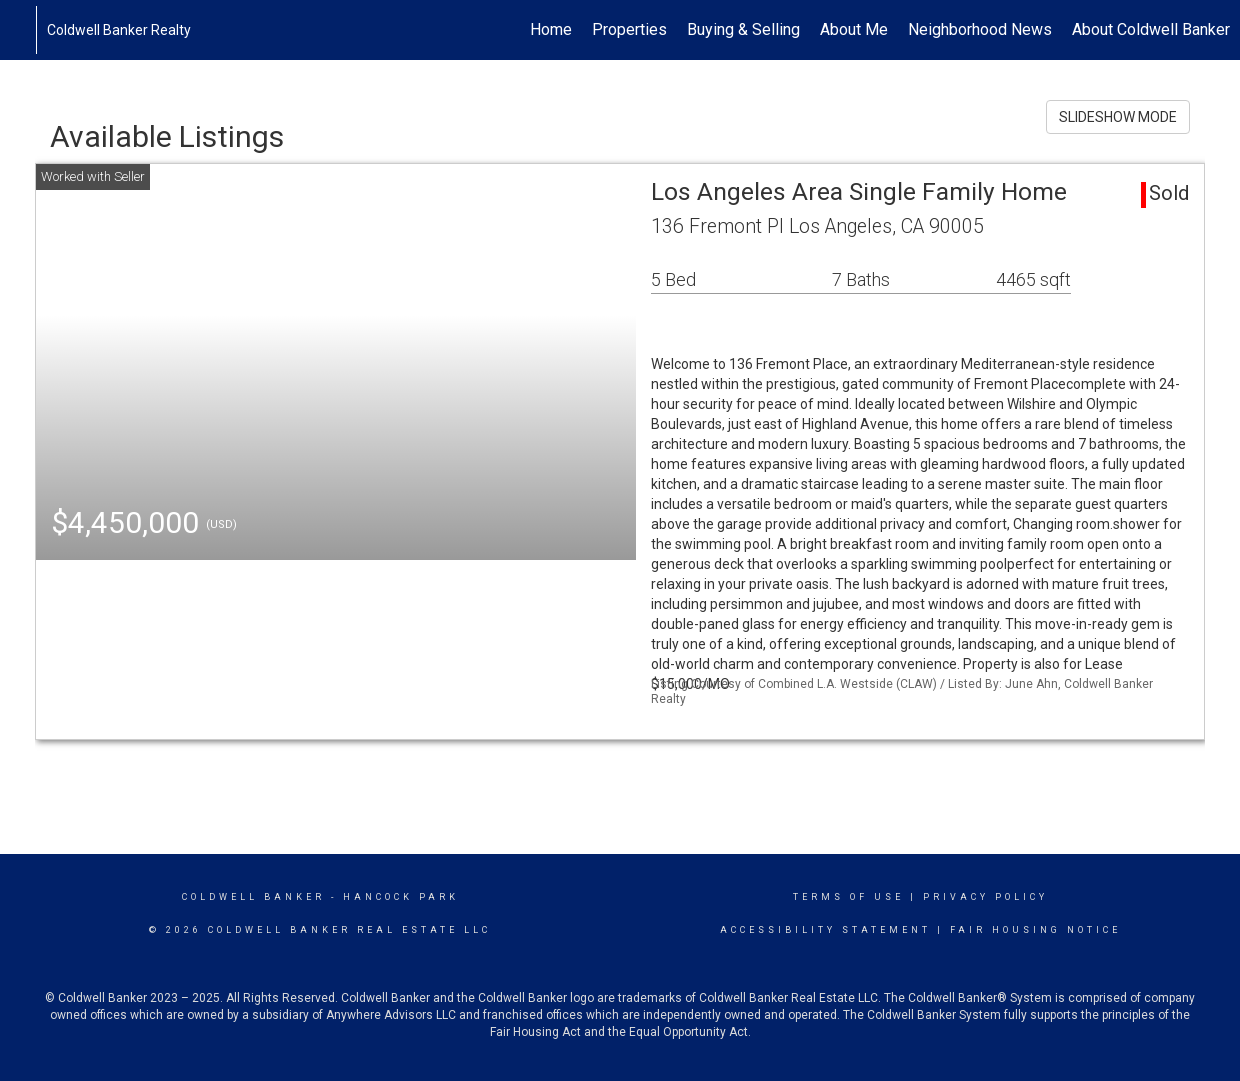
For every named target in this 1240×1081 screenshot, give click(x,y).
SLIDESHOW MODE (1118, 117)
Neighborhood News (980, 29)
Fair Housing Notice (1035, 930)
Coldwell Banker (253, 897)
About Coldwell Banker (1151, 29)
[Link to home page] (25, 30)
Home (551, 29)
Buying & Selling (743, 29)
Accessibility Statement (825, 930)
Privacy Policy (985, 897)
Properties (629, 29)
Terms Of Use (848, 897)
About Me (854, 29)
